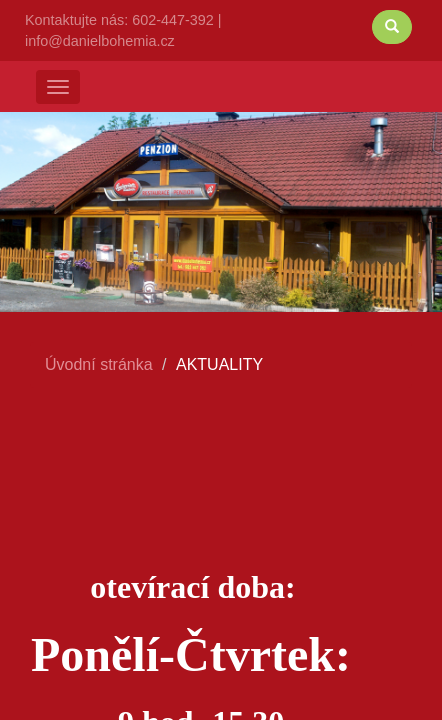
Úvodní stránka (99, 364)
